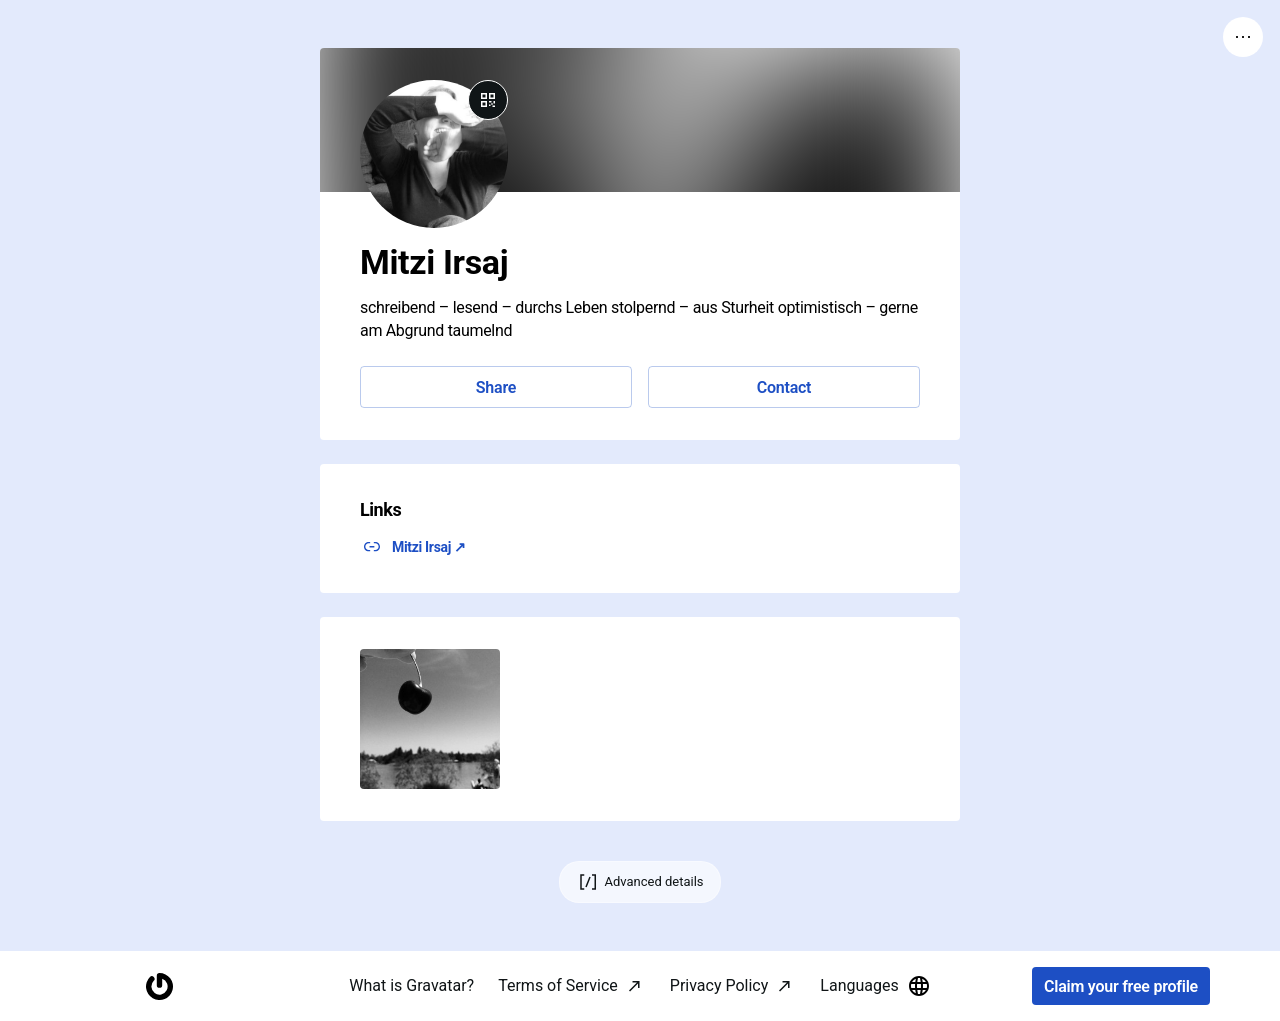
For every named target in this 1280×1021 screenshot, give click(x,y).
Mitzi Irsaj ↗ (429, 547)
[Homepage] (159, 986)
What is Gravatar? (411, 985)
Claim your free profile (1121, 986)
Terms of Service (558, 985)
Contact (784, 387)
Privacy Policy (719, 985)
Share (496, 387)
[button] (430, 719)
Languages (875, 986)
